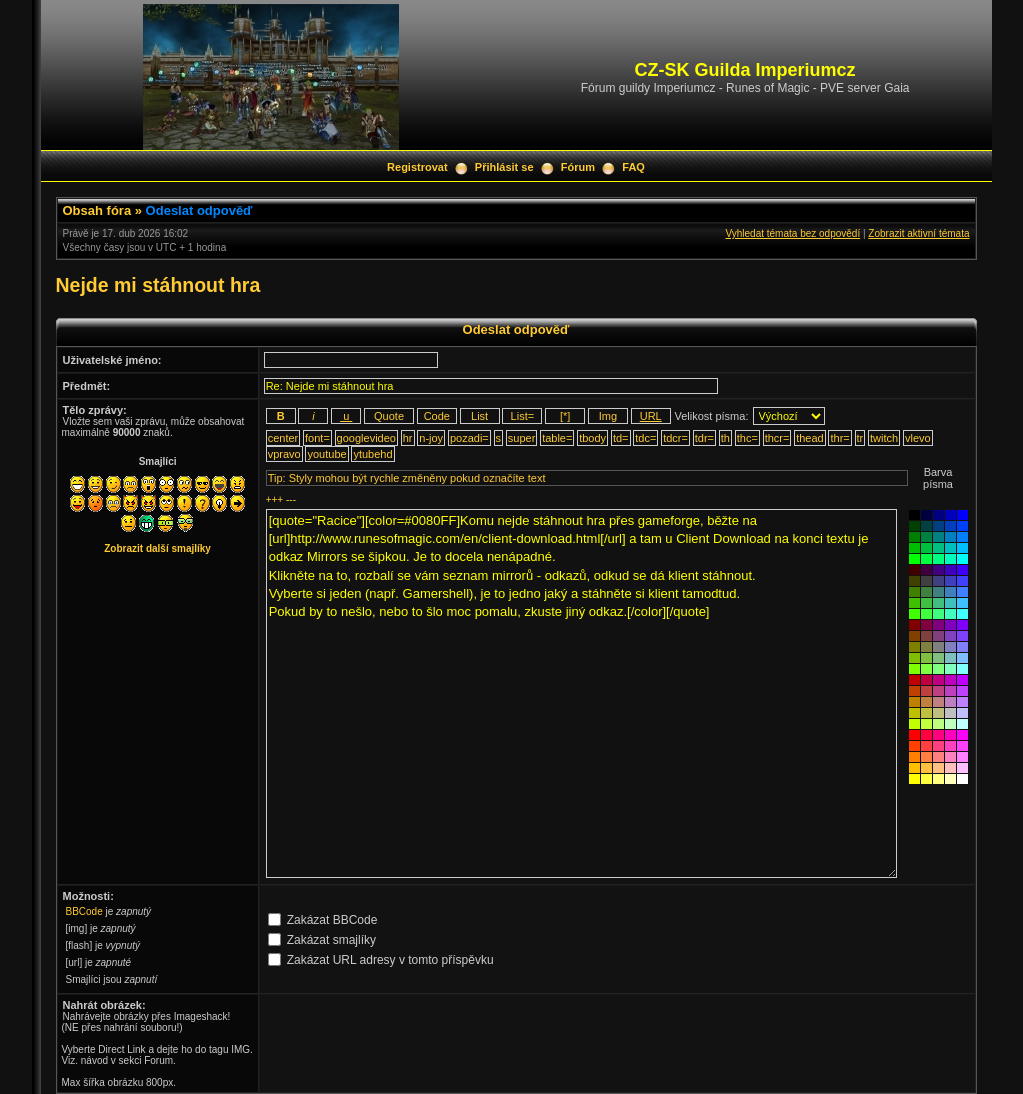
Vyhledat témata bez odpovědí (792, 233)
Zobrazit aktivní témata (918, 233)
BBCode (84, 911)
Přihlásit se (504, 167)
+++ (275, 499)
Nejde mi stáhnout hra (158, 285)
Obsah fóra (97, 210)
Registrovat (417, 167)
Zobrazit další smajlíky (157, 548)
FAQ (633, 167)
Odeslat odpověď (199, 210)
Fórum (578, 167)
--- (291, 499)
